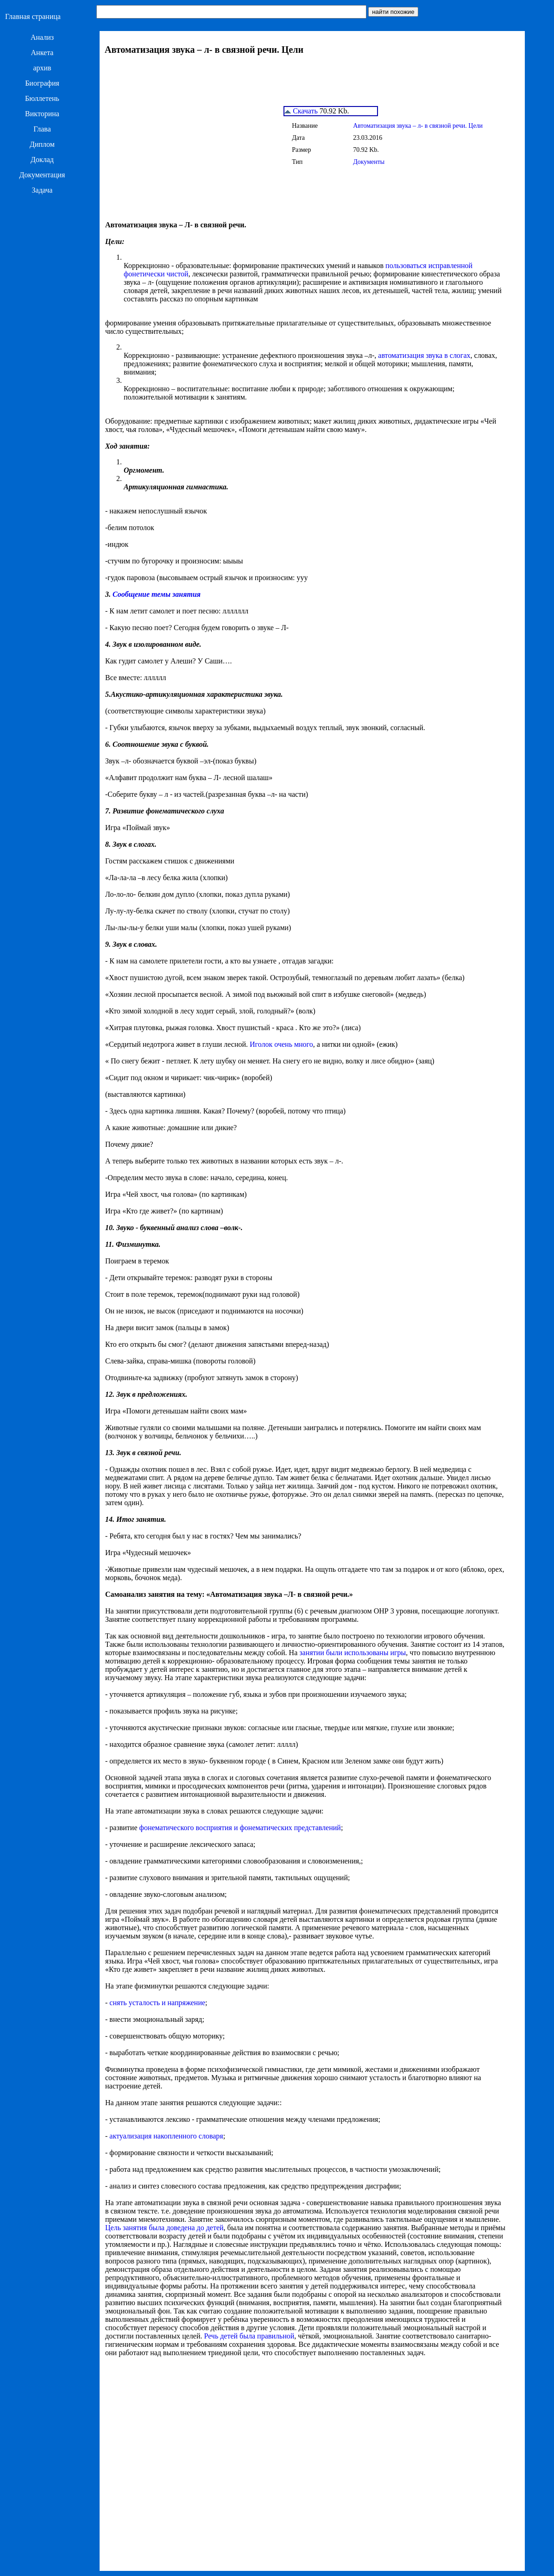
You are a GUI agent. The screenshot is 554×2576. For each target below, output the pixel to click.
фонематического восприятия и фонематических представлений (240, 1828)
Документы (368, 161)
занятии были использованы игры (352, 1653)
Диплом (42, 144)
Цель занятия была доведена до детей (164, 2228)
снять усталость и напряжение (157, 2003)
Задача (42, 190)
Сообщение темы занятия (157, 594)
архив (42, 68)
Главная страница (33, 16)
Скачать (301, 111)
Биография (42, 83)
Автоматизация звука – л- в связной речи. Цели (418, 125)
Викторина (42, 114)
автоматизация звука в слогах (424, 355)
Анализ (42, 37)
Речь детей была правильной (249, 2336)
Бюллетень (42, 98)
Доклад (42, 159)
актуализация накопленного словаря (166, 2136)
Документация (42, 175)
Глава (42, 129)
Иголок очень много (281, 1044)
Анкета (42, 52)
